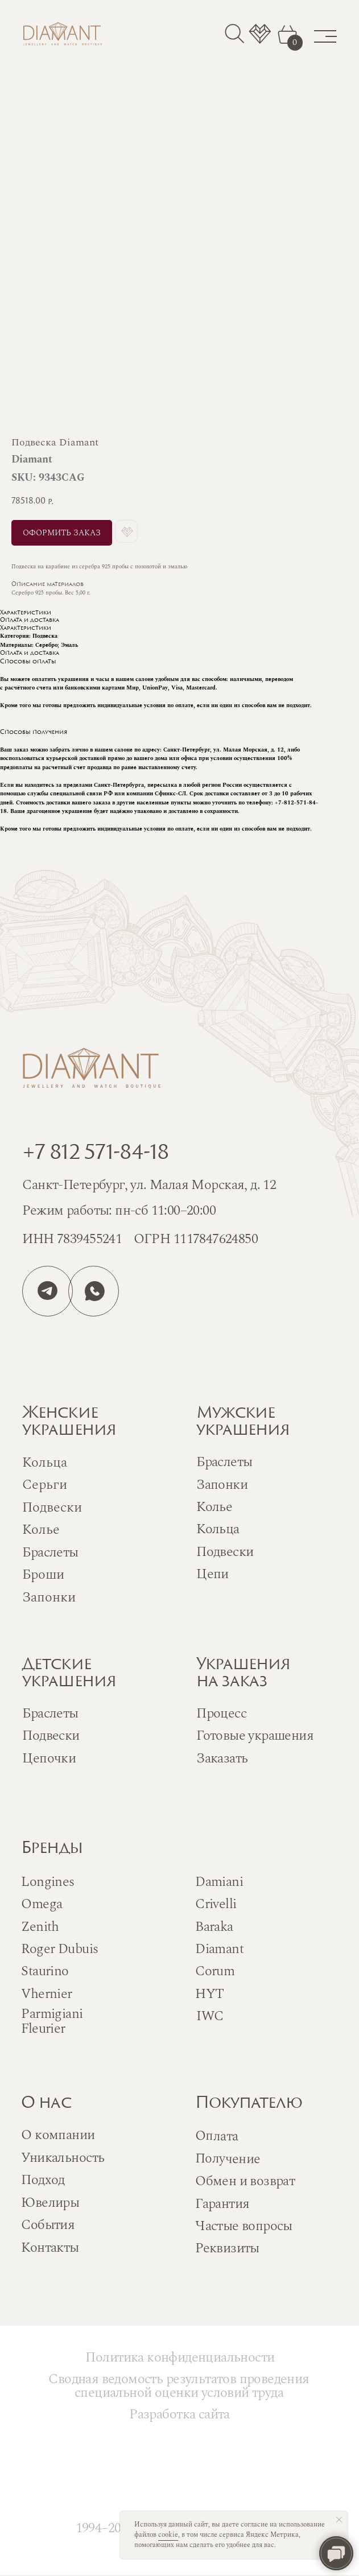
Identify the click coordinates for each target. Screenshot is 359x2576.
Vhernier (46, 1994)
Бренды (51, 1849)
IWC (209, 2016)
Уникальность (62, 2158)
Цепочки (49, 1758)
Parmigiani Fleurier (51, 2021)
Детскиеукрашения (68, 1673)
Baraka (214, 1927)
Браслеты (224, 1462)
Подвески (224, 1552)
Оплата (216, 2135)
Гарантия (222, 2204)
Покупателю (248, 2104)
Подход (42, 2180)
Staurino (44, 1971)
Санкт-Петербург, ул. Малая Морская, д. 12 (149, 1185)
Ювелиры (50, 2203)
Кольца (217, 1529)
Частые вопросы (243, 2226)
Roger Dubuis (59, 1949)
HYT (209, 1994)
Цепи (212, 1574)
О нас (46, 2104)
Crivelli (215, 1904)
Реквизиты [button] (227, 2248)
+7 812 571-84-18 (95, 1153)
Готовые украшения (254, 1735)
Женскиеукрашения (68, 1422)
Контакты (50, 2248)
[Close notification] (339, 2519)
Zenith (40, 1927)
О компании (57, 2135)
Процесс (221, 1713)
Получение (228, 2158)
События (48, 2225)
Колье (214, 1507)
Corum (214, 1971)
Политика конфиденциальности (179, 2357)
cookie (168, 2534)
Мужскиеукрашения (243, 1422)
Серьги (44, 1485)
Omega (41, 1904)
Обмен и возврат (245, 2181)
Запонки (221, 1485)
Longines (47, 1882)
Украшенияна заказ (243, 1673)
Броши (43, 1574)
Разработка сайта (179, 2414)
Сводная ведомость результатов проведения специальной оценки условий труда (178, 2386)
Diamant (219, 1949)
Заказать (221, 1758)
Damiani (219, 1882)
